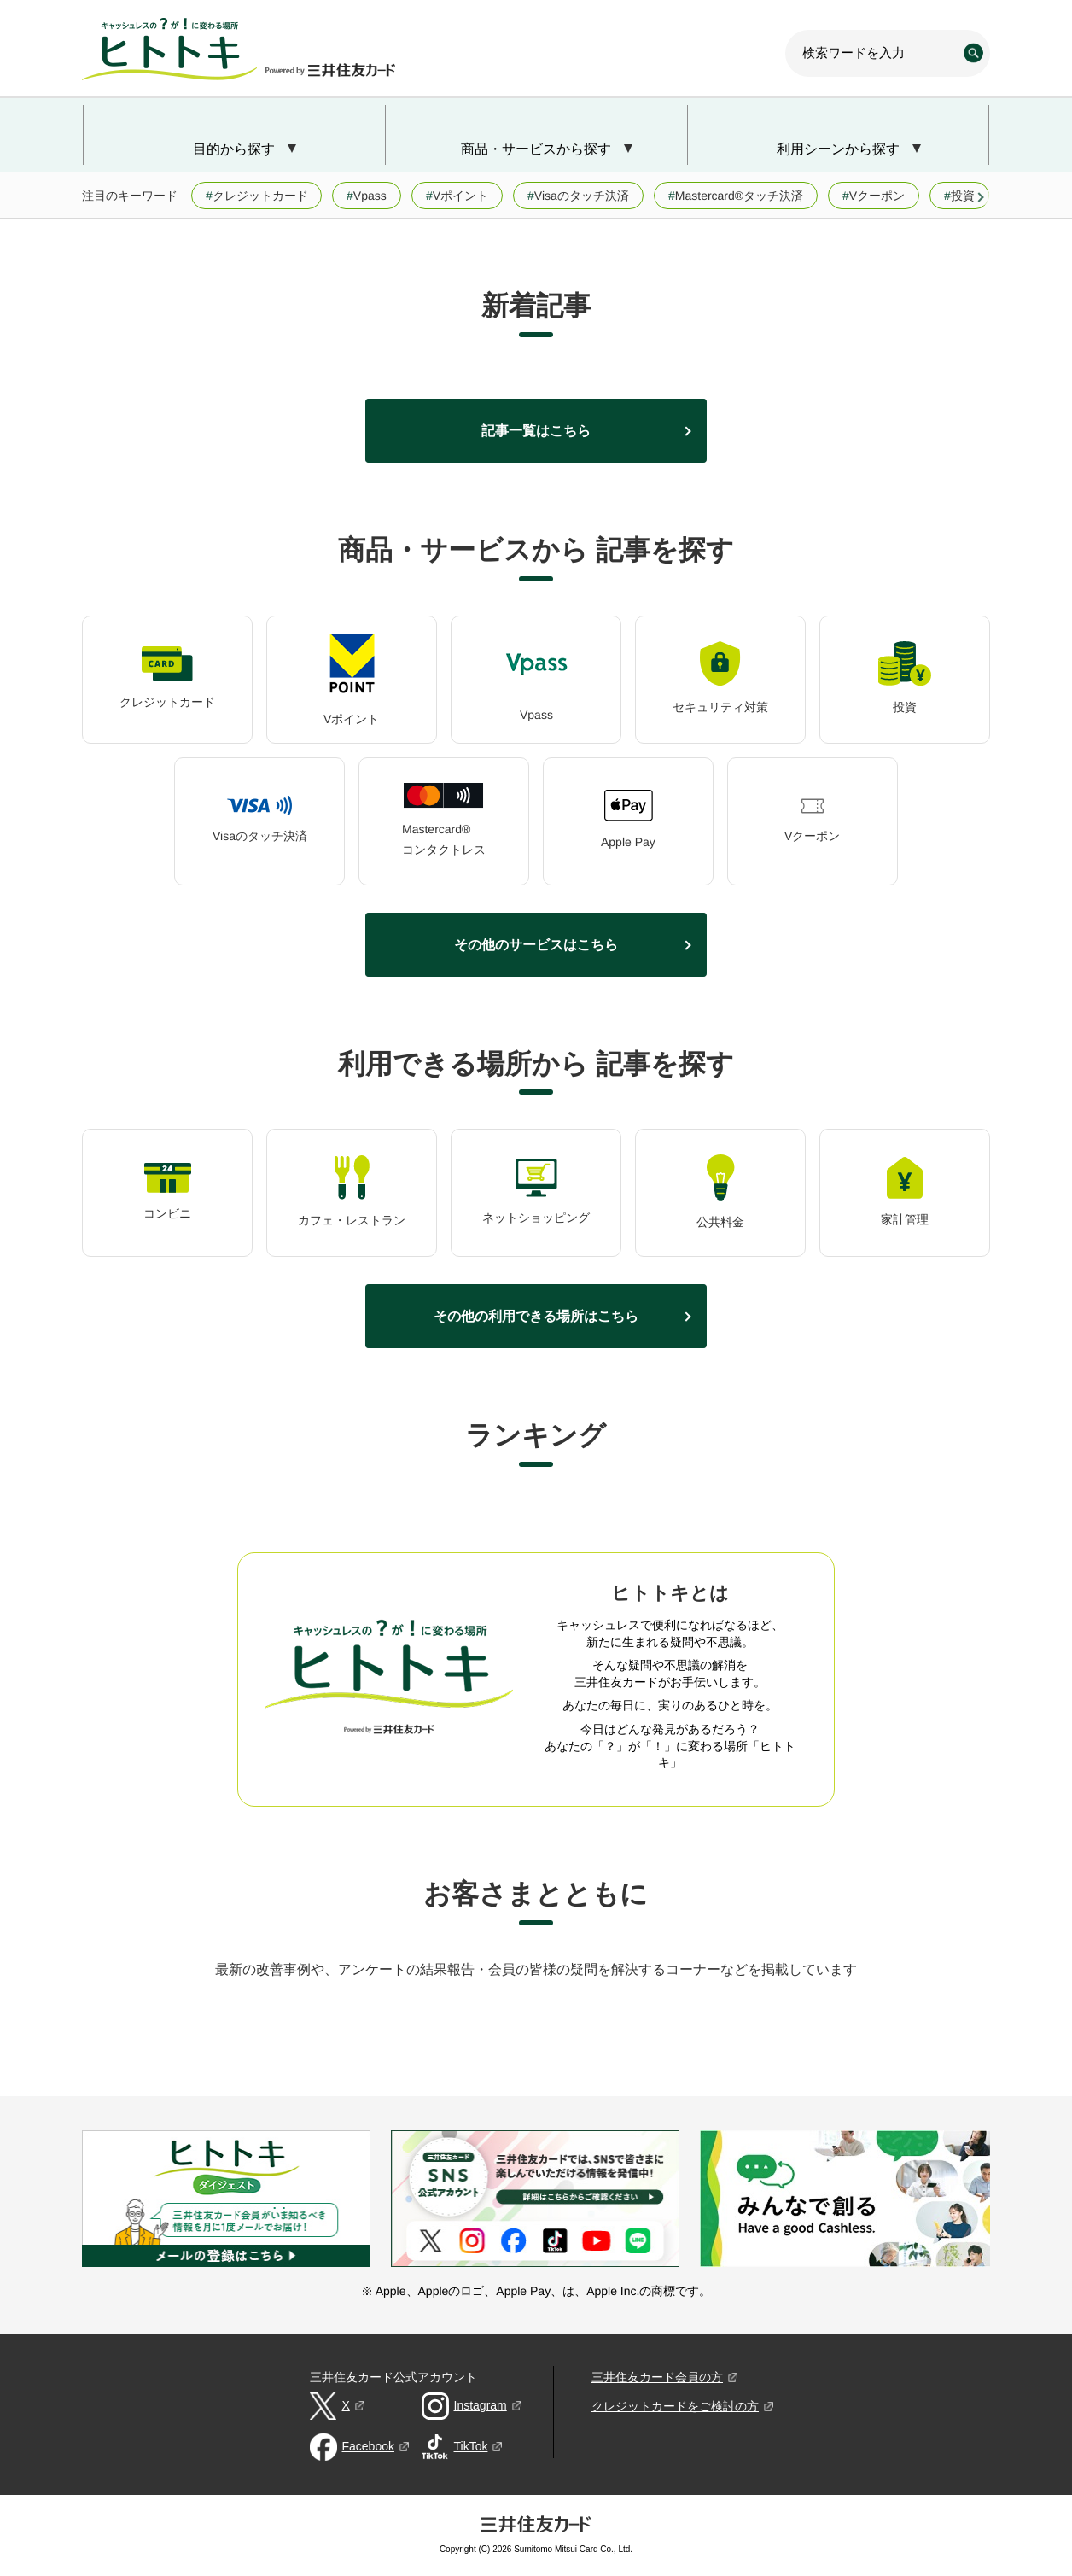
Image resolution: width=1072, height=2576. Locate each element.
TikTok (471, 2446)
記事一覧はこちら (536, 430)
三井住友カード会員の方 (657, 2377)
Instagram (480, 2405)
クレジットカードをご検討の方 (675, 2406)
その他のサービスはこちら (536, 944)
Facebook (368, 2446)
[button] (981, 197)
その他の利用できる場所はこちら (536, 1316)
